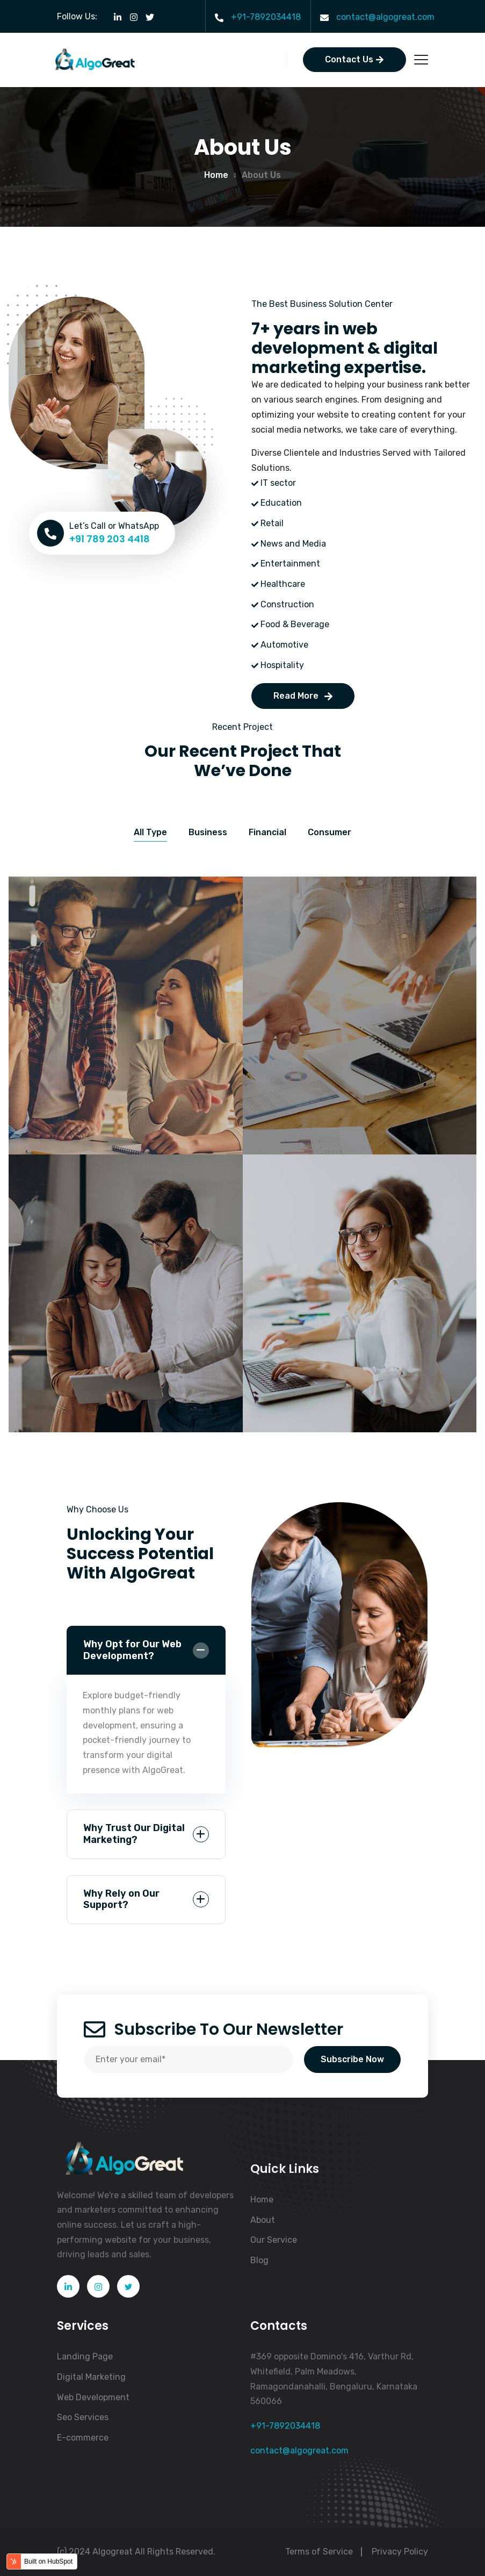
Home (216, 175)
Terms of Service (319, 2551)
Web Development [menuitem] (93, 2397)
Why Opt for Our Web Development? (132, 1650)
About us (261, 175)
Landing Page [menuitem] (85, 2356)
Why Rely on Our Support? (121, 1899)
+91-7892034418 (266, 17)
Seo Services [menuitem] (82, 2417)
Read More (302, 696)
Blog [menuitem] (259, 2260)
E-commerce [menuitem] (82, 2438)
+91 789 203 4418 (109, 539)
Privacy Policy (400, 2551)
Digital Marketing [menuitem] (91, 2377)
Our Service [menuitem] (273, 2240)
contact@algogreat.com (385, 17)
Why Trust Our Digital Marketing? (134, 1834)
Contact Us (354, 59)
